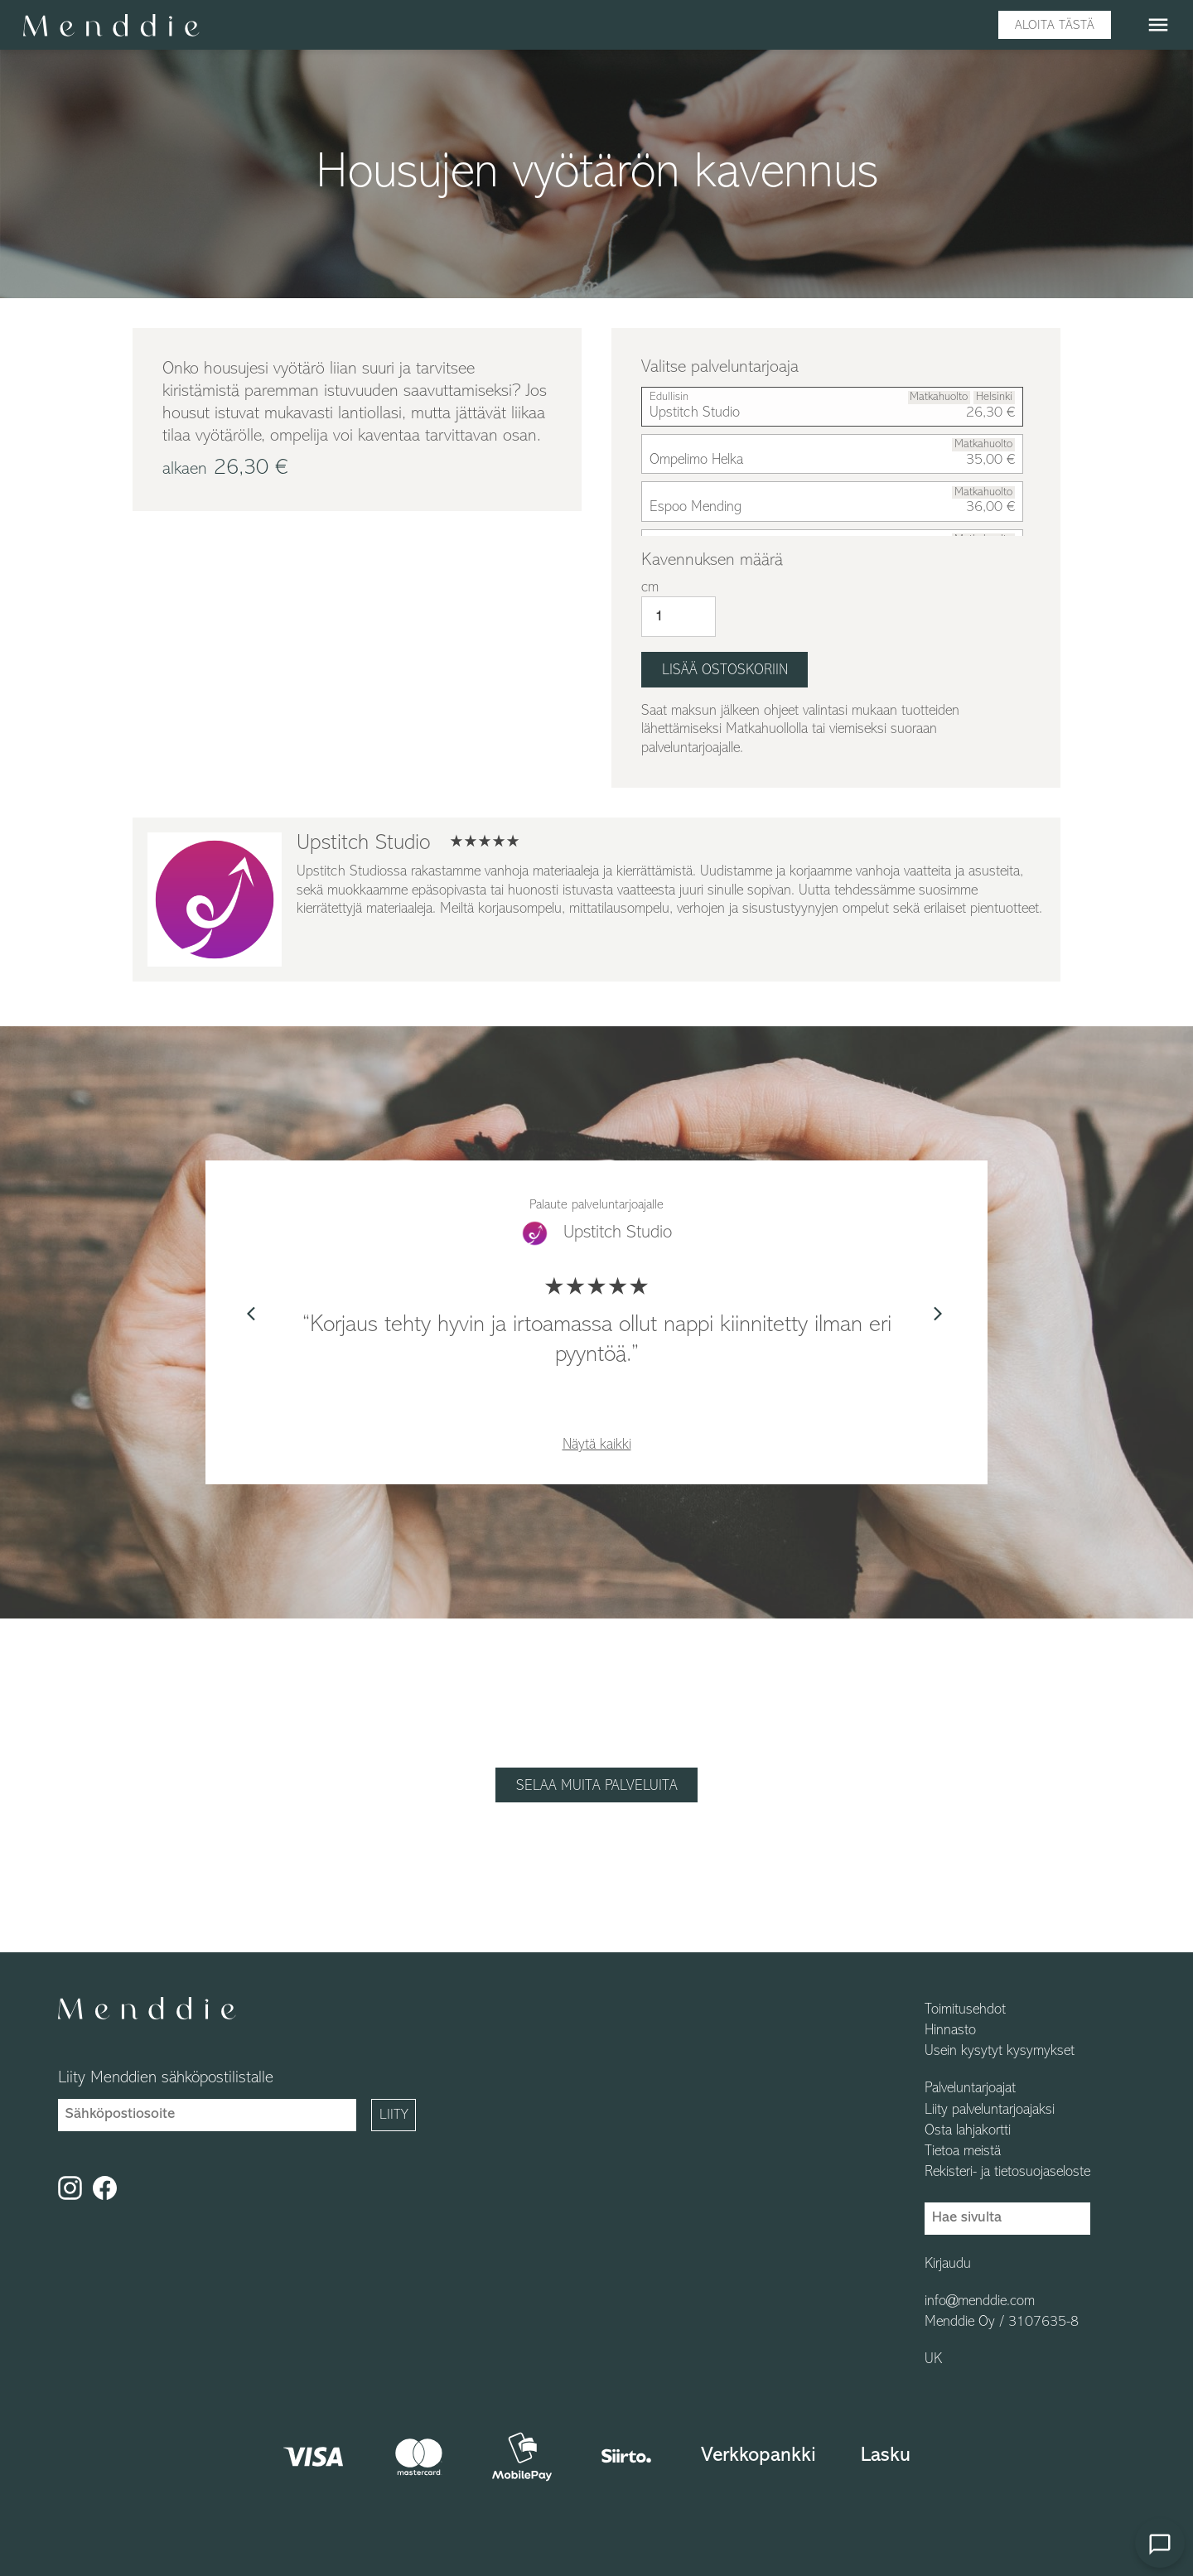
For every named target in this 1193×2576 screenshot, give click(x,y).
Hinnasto (950, 2031)
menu (1158, 24)
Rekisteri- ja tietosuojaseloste (1007, 2172)
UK (933, 2359)
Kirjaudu (948, 2264)
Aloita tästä (1054, 25)
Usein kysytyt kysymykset (1000, 2051)
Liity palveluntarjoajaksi (990, 2110)
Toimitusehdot (965, 2010)
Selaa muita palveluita (597, 1786)
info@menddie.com (980, 2301)
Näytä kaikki (597, 1445)
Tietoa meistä (963, 2151)
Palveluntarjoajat (970, 2089)
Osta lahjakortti (968, 2131)
